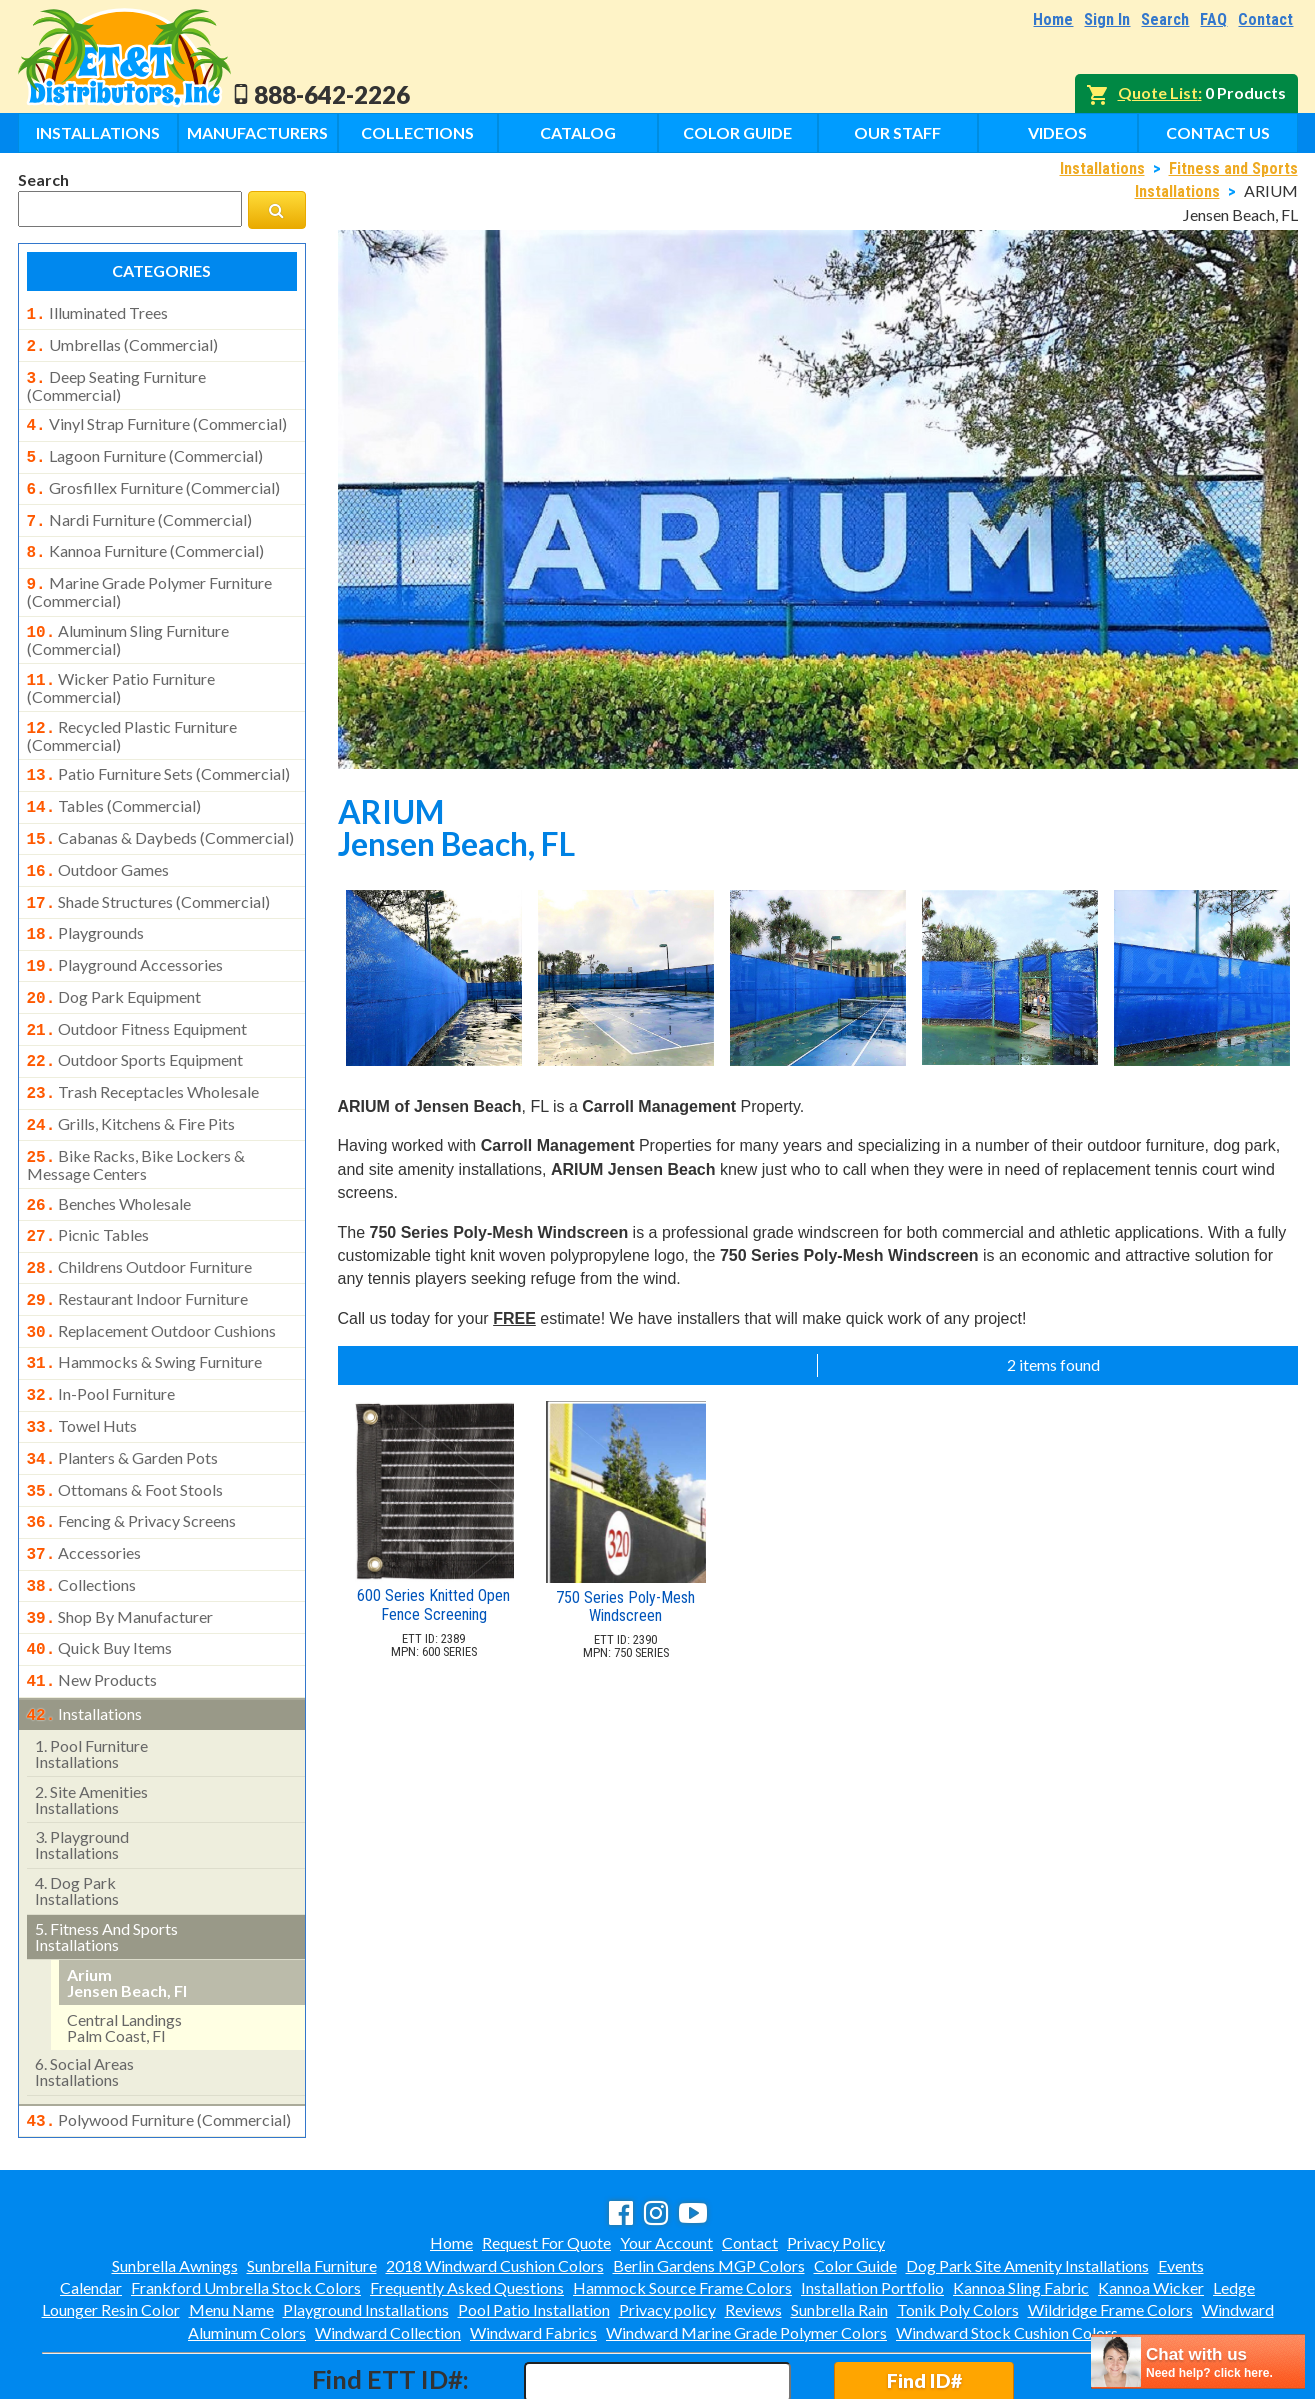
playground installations (82, 1760)
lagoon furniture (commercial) (145, 448)
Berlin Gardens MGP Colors (709, 2179)
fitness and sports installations (106, 1852)
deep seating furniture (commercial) (116, 380)
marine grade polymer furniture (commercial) (149, 574)
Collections (417, 132)
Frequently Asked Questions (467, 2201)
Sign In (1107, 19)
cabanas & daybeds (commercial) (161, 810)
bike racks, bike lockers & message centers (136, 1115)
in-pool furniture (101, 1332)
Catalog (578, 132)
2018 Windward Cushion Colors (495, 2179)
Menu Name (231, 2223)
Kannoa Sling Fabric (1021, 2201)
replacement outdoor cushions (152, 1273)
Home (1053, 19)
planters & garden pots (123, 1392)
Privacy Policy (836, 2156)
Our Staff (897, 132)
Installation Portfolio (872, 2201)
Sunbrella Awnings (175, 2179)
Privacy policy (667, 2223)
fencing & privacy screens (132, 1451)
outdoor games (98, 840)
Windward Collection (388, 2246)
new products (92, 1600)
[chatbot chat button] (1198, 2361)
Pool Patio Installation (534, 2223)
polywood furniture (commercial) (159, 2036)
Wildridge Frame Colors (1110, 2223)
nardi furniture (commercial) (139, 508)
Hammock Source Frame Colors (682, 2201)
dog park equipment (114, 959)
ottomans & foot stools (125, 1422)
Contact (1265, 19)
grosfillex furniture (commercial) (153, 478)
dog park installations (77, 1806)
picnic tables (88, 1183)
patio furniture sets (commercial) (159, 750)
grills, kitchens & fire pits (131, 1078)
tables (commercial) (114, 780)
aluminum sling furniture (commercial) (128, 620)
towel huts (82, 1362)
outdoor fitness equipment (137, 989)
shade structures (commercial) (149, 870)
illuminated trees (97, 313)
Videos (1057, 132)
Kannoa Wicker (1151, 2201)
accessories (84, 1481)
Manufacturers (257, 132)
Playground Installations (366, 2223)
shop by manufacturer (120, 1541)
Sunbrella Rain (839, 2223)
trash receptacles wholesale (143, 1048)
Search (1165, 19)
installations (85, 1632)
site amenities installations (91, 1715)
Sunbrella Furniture (312, 2179)
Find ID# (924, 2294)
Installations (98, 132)
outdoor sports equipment (135, 1018)
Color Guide (737, 132)
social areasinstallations (84, 1987)
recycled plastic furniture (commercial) (132, 712)
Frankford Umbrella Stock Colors (246, 2201)
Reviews (753, 2223)
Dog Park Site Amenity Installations (1027, 2179)
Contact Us (1218, 132)
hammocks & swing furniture (145, 1302)
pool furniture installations (91, 1669)
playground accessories (125, 929)
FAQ (1213, 19)
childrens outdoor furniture (140, 1213)
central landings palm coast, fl (124, 1943)
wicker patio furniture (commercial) (121, 666)
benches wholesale (109, 1154)
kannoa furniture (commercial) (145, 537)
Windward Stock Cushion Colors (1007, 2246)
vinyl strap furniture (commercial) (157, 418)
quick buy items (100, 1570)
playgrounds (86, 899)
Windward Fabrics (533, 2246)
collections (82, 1511)
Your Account (666, 2156)
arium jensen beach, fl (127, 1898)
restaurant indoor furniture (138, 1243)
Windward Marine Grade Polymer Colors (746, 2246)
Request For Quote (546, 2156)
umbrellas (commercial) (122, 343)
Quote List (1158, 92)
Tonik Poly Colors (958, 2223)
